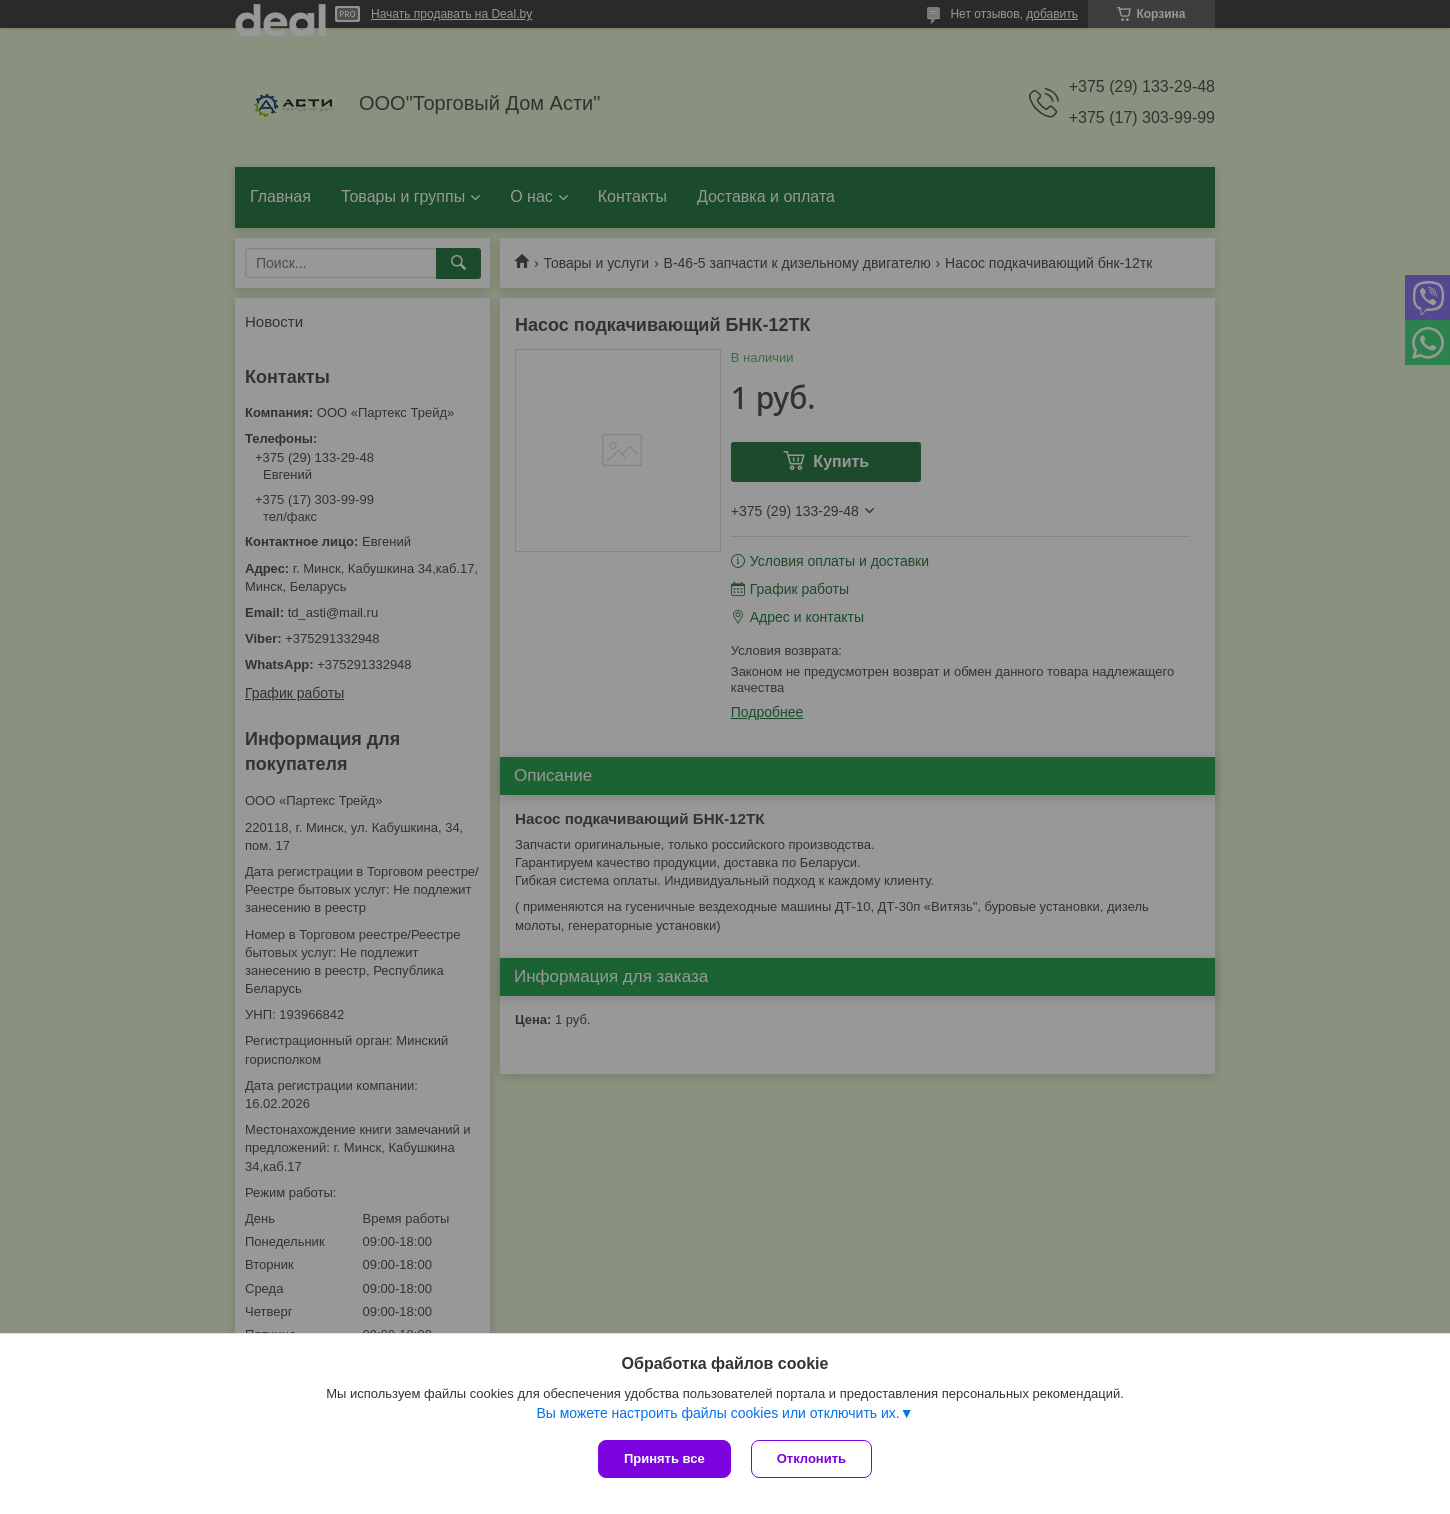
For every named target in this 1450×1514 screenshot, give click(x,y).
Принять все (664, 1458)
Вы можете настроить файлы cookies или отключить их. (717, 1413)
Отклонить (811, 1458)
